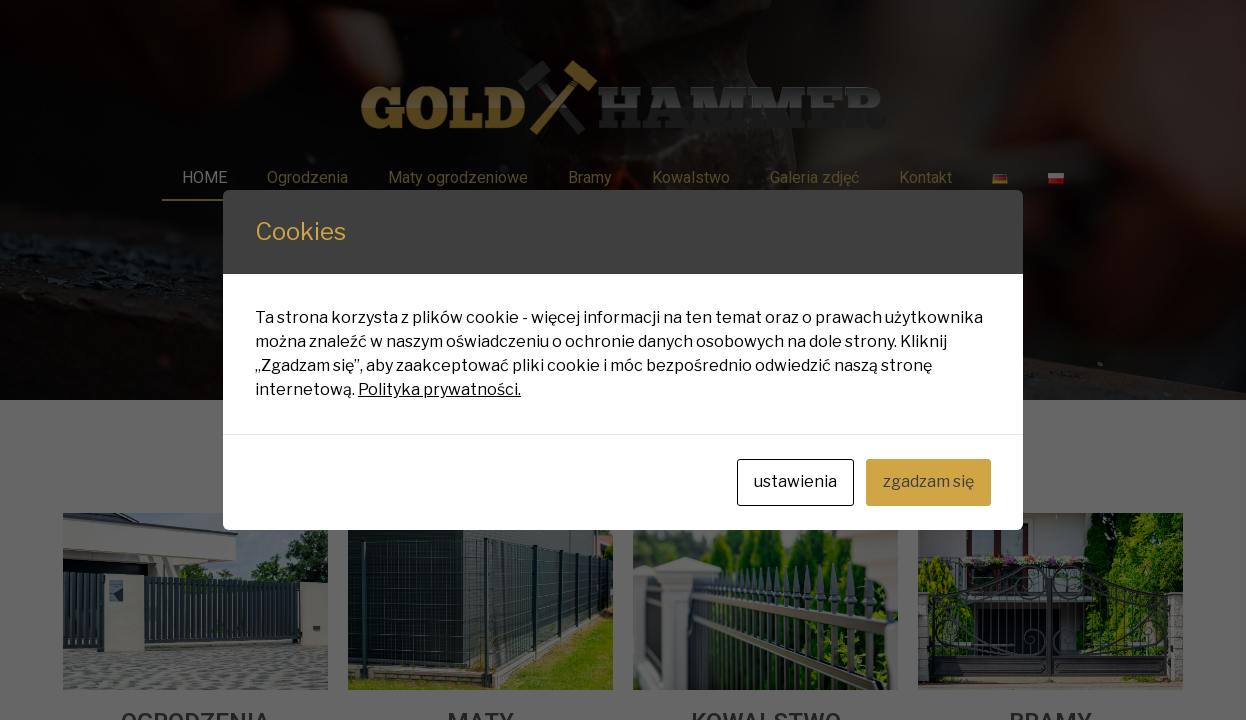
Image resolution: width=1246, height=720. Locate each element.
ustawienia (795, 481)
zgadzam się (928, 481)
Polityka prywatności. (439, 389)
